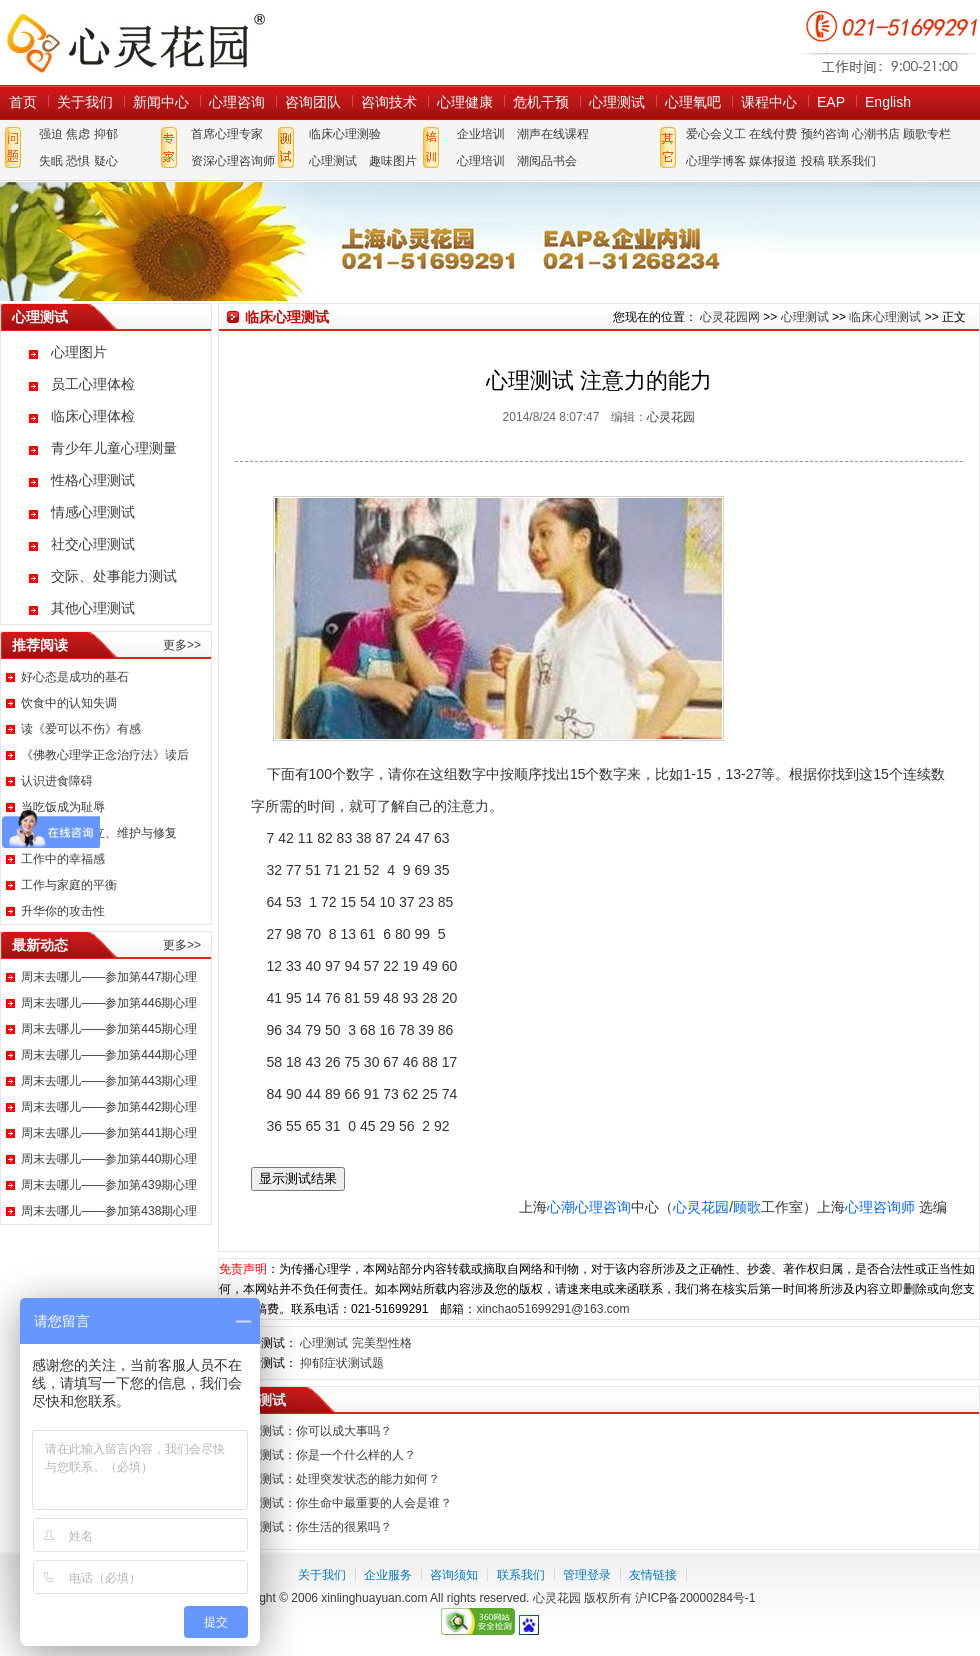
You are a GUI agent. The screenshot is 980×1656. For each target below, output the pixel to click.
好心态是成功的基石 (75, 677)
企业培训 (481, 134)
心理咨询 (237, 102)
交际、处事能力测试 (114, 576)
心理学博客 (716, 161)
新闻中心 (161, 102)
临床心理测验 (345, 134)
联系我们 (852, 161)
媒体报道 (773, 161)
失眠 (51, 161)
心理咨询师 (880, 1207)
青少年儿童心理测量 (114, 448)
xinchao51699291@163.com (552, 1309)
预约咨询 (825, 134)
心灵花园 (671, 417)
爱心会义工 (716, 134)
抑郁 (106, 134)
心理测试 (617, 102)
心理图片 (79, 352)
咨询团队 (313, 102)
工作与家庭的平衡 (69, 885)
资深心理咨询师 (233, 161)
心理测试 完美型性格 (355, 1343)
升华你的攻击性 (63, 911)
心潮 (561, 1207)
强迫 (51, 134)
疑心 (106, 161)
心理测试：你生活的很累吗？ (314, 1527)
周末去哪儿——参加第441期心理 (109, 1133)
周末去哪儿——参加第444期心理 (109, 1055)
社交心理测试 (93, 544)
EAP (831, 102)
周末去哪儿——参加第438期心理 (109, 1211)
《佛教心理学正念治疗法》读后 (105, 755)
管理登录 (587, 1575)
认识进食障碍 (57, 781)
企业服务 (388, 1575)
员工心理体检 (93, 384)
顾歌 (747, 1207)
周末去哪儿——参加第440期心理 (109, 1159)
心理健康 (465, 102)
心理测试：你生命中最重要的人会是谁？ (344, 1503)
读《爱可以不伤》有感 (81, 729)
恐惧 (78, 161)
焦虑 (78, 134)
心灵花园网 (135, 42)
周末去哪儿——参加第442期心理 (109, 1107)
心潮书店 (876, 134)
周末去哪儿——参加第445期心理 (109, 1029)
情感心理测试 (93, 512)
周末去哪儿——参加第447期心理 (109, 977)
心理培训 (481, 161)
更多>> (182, 645)
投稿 (813, 161)
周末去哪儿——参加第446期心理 (109, 1003)
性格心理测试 (93, 480)
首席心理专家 (227, 134)
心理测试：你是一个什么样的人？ (326, 1455)
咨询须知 (454, 1575)
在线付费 (773, 134)
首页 (23, 102)
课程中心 (769, 102)
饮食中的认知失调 (69, 703)
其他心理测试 (93, 608)
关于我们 (85, 102)
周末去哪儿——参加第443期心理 (109, 1081)
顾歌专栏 (927, 134)
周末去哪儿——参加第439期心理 (109, 1185)
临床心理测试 (885, 317)
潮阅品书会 (547, 161)
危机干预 (541, 102)
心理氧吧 (693, 102)
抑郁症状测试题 (342, 1363)
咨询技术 (389, 102)
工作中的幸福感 (63, 859)
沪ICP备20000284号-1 (695, 1598)
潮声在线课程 (553, 134)
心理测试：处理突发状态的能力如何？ (338, 1479)
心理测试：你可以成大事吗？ (314, 1431)
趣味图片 (393, 161)
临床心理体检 (93, 416)
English (888, 102)
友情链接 (653, 1575)
